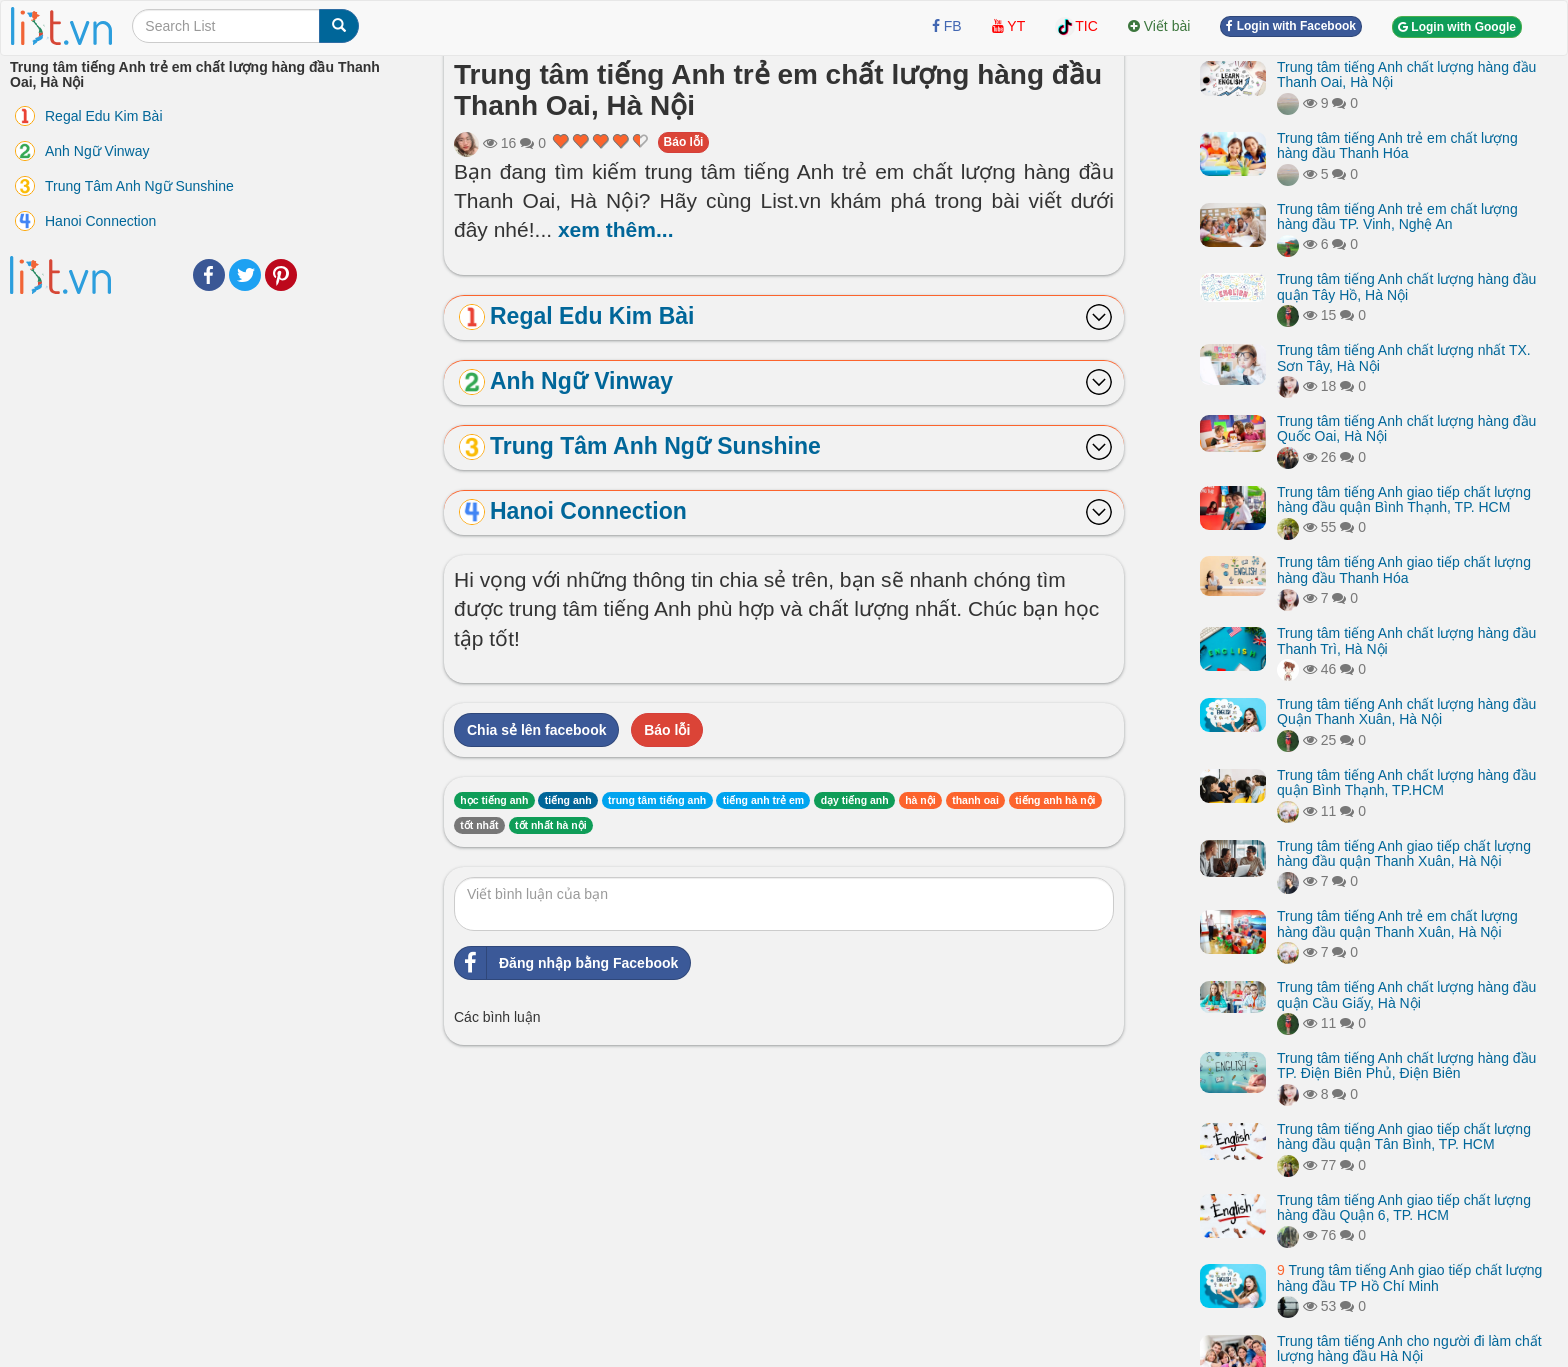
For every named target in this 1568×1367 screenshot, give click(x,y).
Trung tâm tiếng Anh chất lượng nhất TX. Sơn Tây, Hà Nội (1404, 357)
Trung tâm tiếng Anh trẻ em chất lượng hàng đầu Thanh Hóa (1397, 145)
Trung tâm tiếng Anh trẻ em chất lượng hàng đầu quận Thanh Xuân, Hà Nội (1397, 923)
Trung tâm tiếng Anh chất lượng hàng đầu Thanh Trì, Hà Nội (1406, 640)
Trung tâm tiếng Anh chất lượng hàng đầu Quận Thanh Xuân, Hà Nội (1406, 711)
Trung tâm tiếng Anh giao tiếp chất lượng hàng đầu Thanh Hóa (1404, 569)
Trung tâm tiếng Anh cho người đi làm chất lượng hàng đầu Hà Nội (1409, 1348)
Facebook (209, 275)
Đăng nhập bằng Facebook (566, 963)
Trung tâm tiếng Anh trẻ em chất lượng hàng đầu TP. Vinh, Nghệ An (1397, 216)
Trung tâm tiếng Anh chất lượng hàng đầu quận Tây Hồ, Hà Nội (1406, 286)
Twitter (245, 275)
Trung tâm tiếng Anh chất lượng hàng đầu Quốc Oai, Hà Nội (1406, 428)
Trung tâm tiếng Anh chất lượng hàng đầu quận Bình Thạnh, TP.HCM (1406, 782)
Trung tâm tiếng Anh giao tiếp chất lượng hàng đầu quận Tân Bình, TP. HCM (1404, 1136)
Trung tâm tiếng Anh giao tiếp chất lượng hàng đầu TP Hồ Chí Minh (1409, 1277)
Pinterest (281, 275)
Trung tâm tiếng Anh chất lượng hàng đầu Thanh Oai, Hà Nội (1406, 74)
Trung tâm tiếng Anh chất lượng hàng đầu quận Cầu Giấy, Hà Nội (1406, 994)
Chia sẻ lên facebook (536, 730)
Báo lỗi (684, 142)
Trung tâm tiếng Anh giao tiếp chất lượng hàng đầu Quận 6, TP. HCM (1404, 1207)
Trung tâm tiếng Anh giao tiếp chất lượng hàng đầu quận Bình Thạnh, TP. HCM (1404, 499)
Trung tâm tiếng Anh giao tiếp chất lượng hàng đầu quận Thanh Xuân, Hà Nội (1404, 853)
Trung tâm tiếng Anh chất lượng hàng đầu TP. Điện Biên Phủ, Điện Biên (1406, 1065)
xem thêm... (616, 229)
